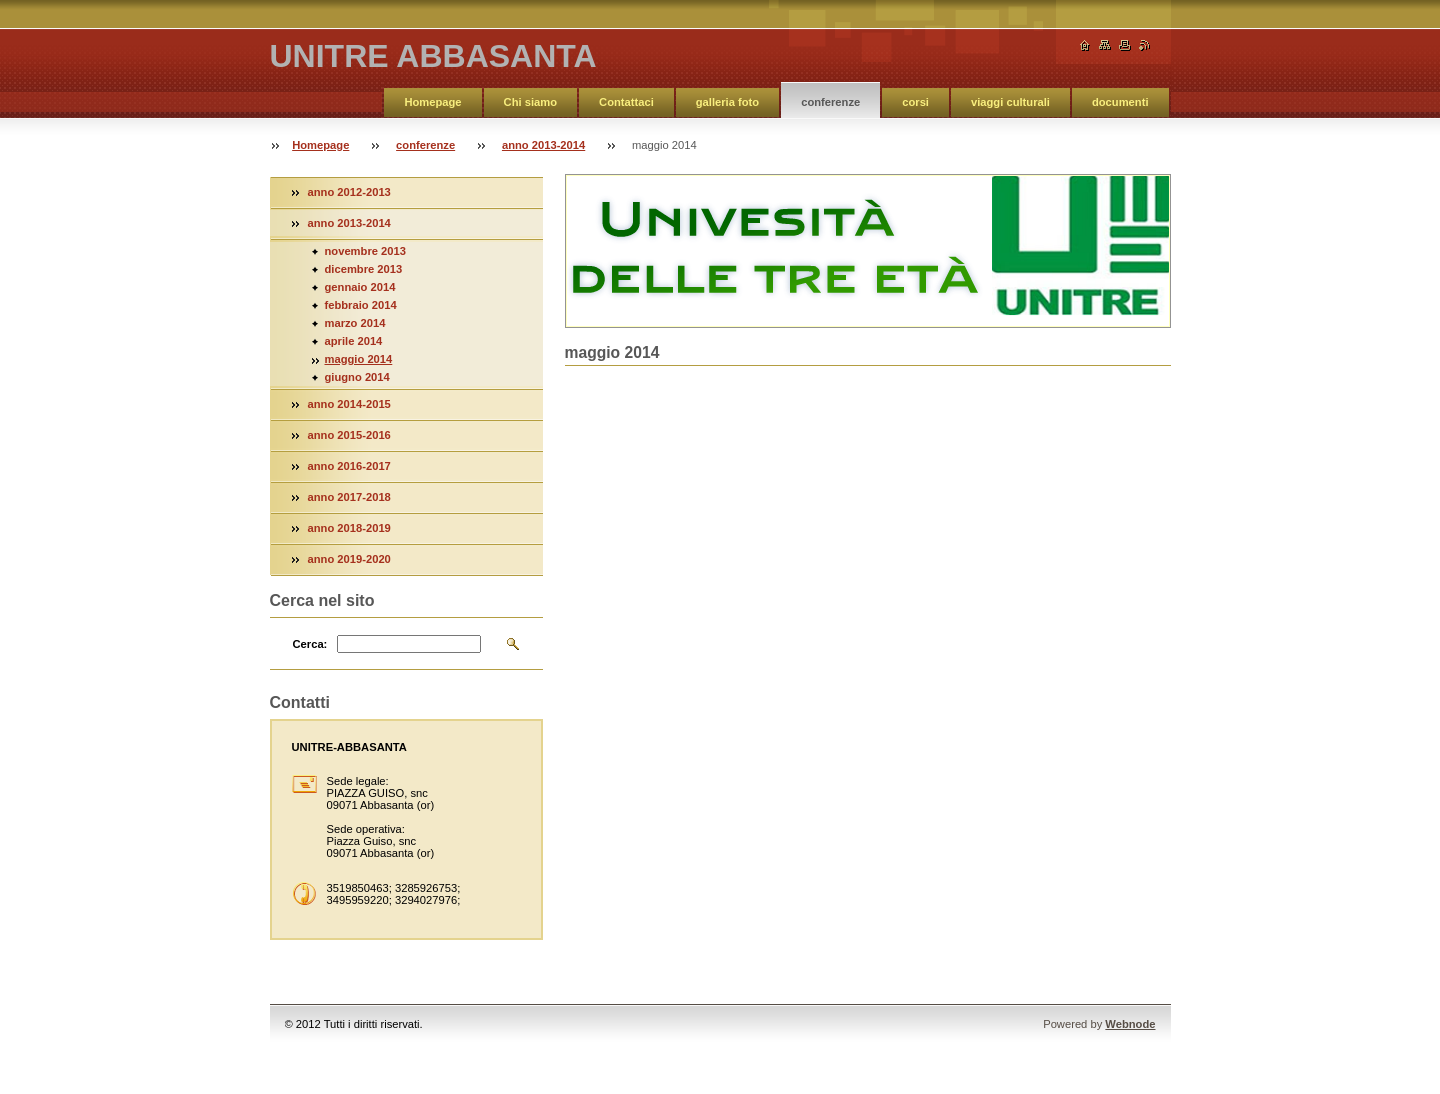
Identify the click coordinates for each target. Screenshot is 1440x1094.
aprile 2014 (354, 341)
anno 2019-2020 (349, 559)
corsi (915, 102)
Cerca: (310, 644)
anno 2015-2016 (349, 435)
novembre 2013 (365, 251)
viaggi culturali (1010, 102)
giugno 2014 (357, 377)
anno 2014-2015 (349, 404)
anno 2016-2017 (349, 466)
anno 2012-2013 (349, 192)
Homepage (432, 102)
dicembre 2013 (364, 269)
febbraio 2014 (361, 305)
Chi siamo (530, 102)
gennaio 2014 (360, 287)
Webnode (1130, 1024)
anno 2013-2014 (543, 145)
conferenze (830, 102)
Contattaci (626, 102)
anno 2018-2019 (349, 528)
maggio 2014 (359, 359)
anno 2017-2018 (349, 497)
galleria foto (727, 102)
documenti (1120, 102)
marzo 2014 (355, 323)
